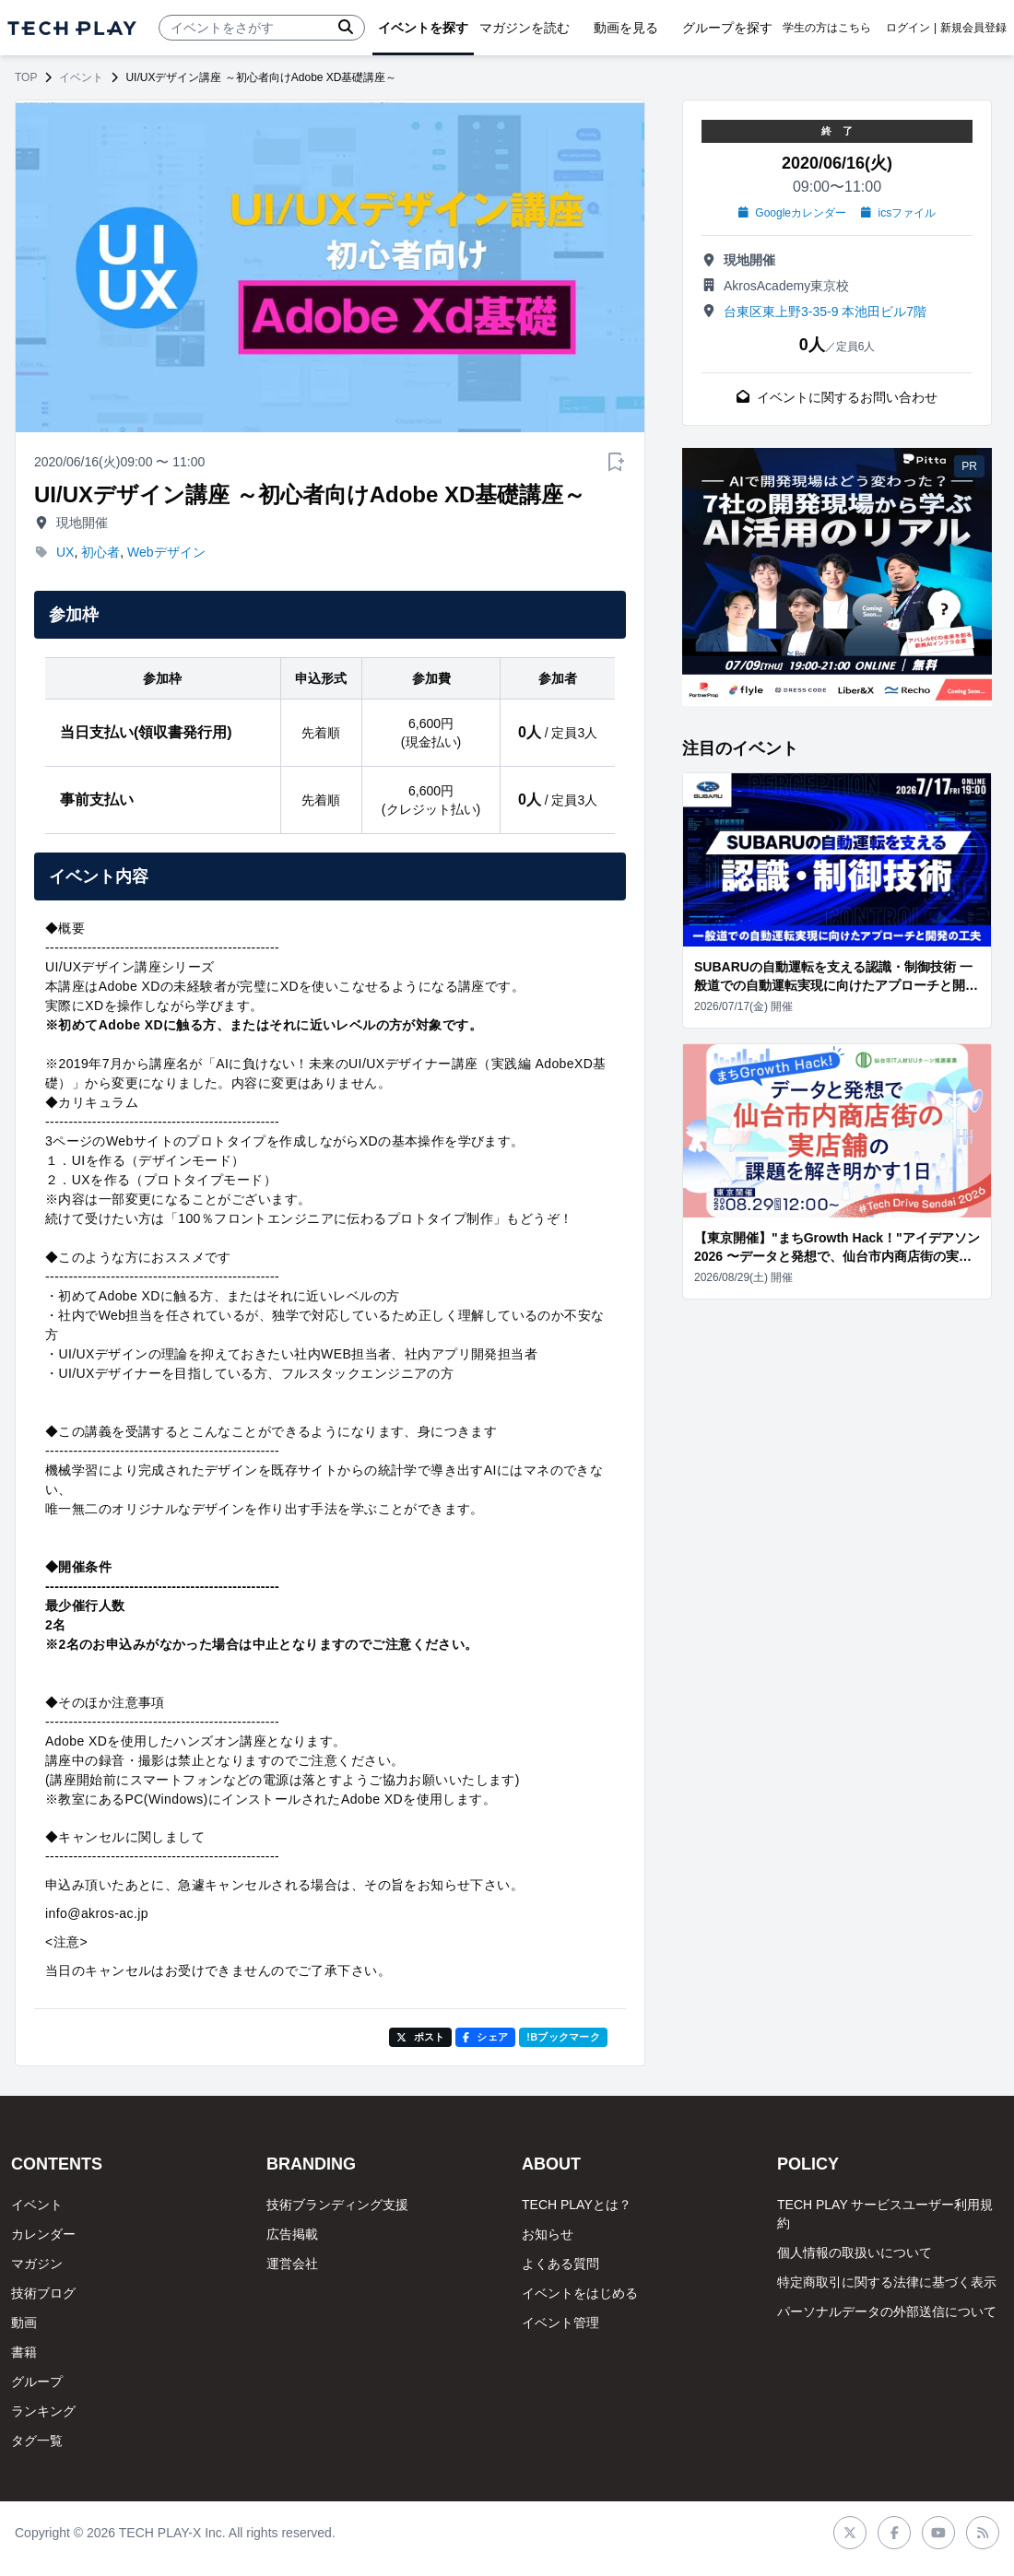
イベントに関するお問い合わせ (837, 397)
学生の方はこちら (827, 27)
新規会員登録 (973, 27)
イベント (81, 77)
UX (65, 552)
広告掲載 (292, 2234)
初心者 (100, 552)
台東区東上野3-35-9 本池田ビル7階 (825, 311)
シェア (485, 2036)
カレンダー (43, 2234)
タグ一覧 (37, 2440)
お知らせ (547, 2234)
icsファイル (898, 212)
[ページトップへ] (71, 28)
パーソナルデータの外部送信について (886, 2311)
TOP (26, 77)
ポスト (420, 2036)
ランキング (43, 2411)
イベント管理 (560, 2322)
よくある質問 (560, 2263)
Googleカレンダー (792, 212)
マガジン (37, 2263)
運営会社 (292, 2263)
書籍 (24, 2352)
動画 (24, 2322)
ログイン (908, 27)
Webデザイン (166, 552)
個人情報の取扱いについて (854, 2252)
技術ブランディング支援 (337, 2204)
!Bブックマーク (563, 2036)
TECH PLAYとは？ (576, 2204)
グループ (37, 2381)
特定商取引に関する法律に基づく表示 (886, 2282)
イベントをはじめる (580, 2293)
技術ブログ (43, 2293)
